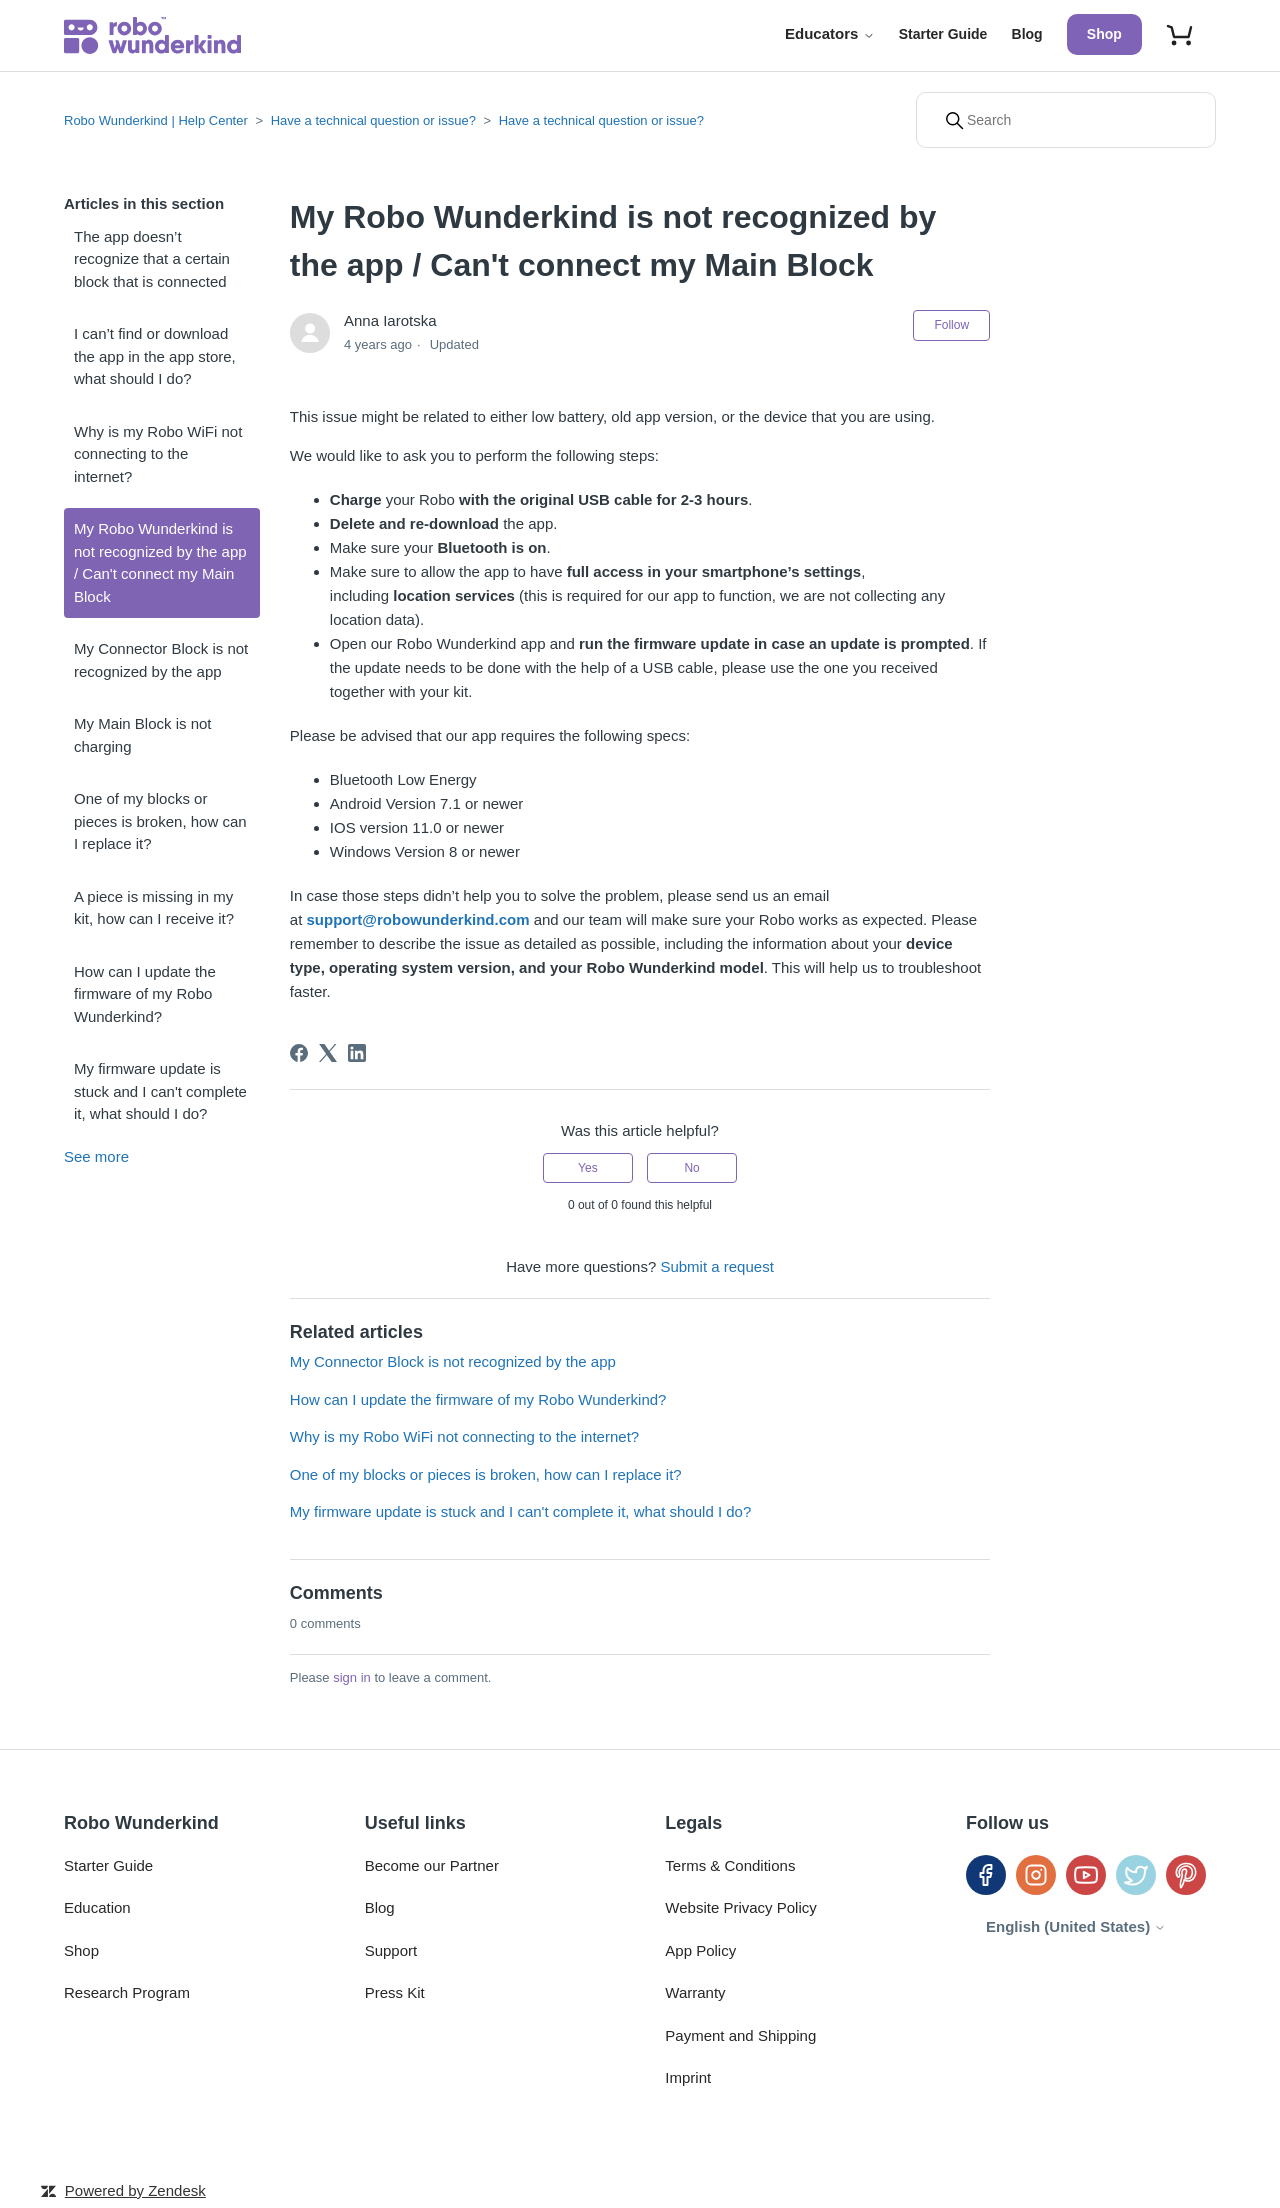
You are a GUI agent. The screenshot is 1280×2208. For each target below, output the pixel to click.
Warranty (695, 1992)
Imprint (688, 2077)
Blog (1027, 34)
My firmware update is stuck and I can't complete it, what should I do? (160, 1091)
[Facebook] (299, 1053)
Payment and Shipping (740, 2035)
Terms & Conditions (730, 1865)
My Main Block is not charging (143, 735)
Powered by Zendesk (135, 2190)
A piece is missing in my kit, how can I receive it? (154, 908)
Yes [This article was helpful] (588, 1168)
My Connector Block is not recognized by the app (161, 660)
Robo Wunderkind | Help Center (156, 120)
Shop (1104, 34)
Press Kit (395, 1992)
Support (391, 1950)
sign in (352, 1677)
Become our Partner (432, 1865)
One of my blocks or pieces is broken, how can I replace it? (160, 821)
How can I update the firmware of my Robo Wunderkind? (145, 994)
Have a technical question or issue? (373, 120)
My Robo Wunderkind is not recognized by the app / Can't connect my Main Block (160, 562)
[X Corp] (328, 1053)
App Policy (700, 1950)
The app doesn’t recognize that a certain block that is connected (152, 259)
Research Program (127, 1992)
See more (96, 1156)
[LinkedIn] (357, 1053)
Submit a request (716, 1266)
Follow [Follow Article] (951, 325)
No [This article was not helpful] (691, 1168)
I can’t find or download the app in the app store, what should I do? (155, 356)
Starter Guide (943, 34)
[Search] (1066, 120)
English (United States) (1076, 1926)
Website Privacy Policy (740, 1907)
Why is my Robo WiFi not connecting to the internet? (158, 454)
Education (97, 1907)
